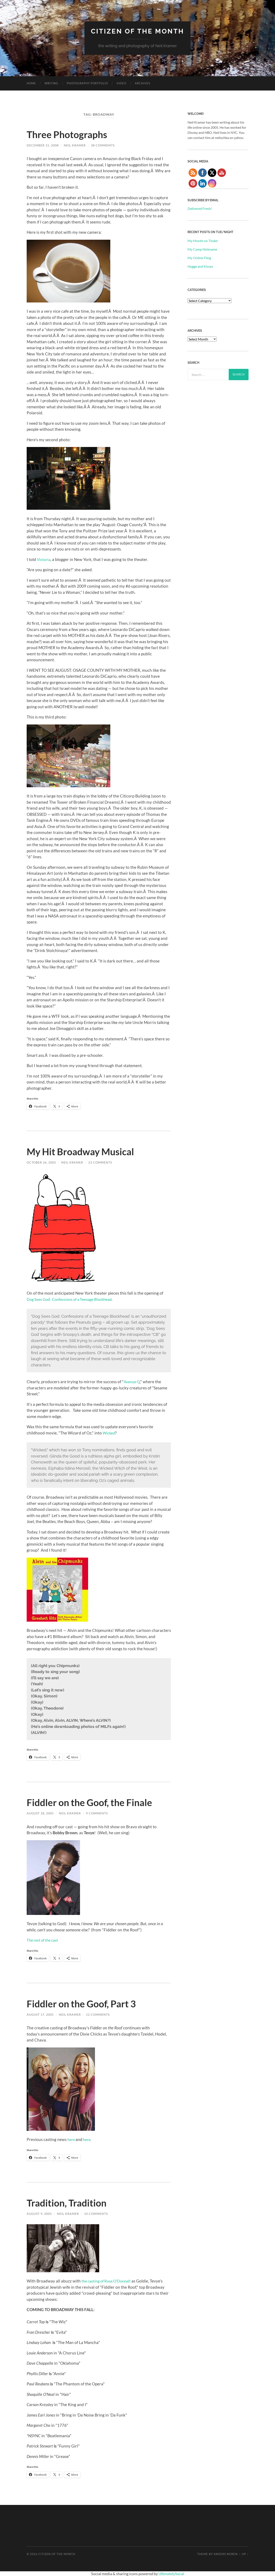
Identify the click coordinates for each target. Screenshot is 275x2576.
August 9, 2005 (39, 2213)
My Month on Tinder (203, 240)
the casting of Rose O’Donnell (107, 2280)
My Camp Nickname (202, 249)
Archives (142, 83)
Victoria (44, 559)
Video (121, 83)
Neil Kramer (75, 145)
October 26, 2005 (41, 1162)
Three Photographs (68, 134)
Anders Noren (226, 2554)
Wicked (109, 1432)
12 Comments (98, 2014)
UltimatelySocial (171, 2573)
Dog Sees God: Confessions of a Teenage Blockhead (73, 1299)
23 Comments (100, 1162)
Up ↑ (245, 2554)
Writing (51, 83)
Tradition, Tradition (68, 2202)
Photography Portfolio (87, 83)
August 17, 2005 (40, 2014)
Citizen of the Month (138, 31)
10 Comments (96, 2213)
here (72, 2139)
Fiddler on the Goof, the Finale (91, 1802)
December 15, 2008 (43, 145)
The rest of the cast (44, 1940)
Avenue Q (132, 1381)
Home (31, 83)
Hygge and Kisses (200, 266)
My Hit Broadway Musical (82, 1151)
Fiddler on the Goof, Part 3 (83, 2003)
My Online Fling (199, 258)
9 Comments (97, 1813)
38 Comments (103, 145)
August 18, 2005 (40, 1813)
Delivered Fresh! (200, 208)
